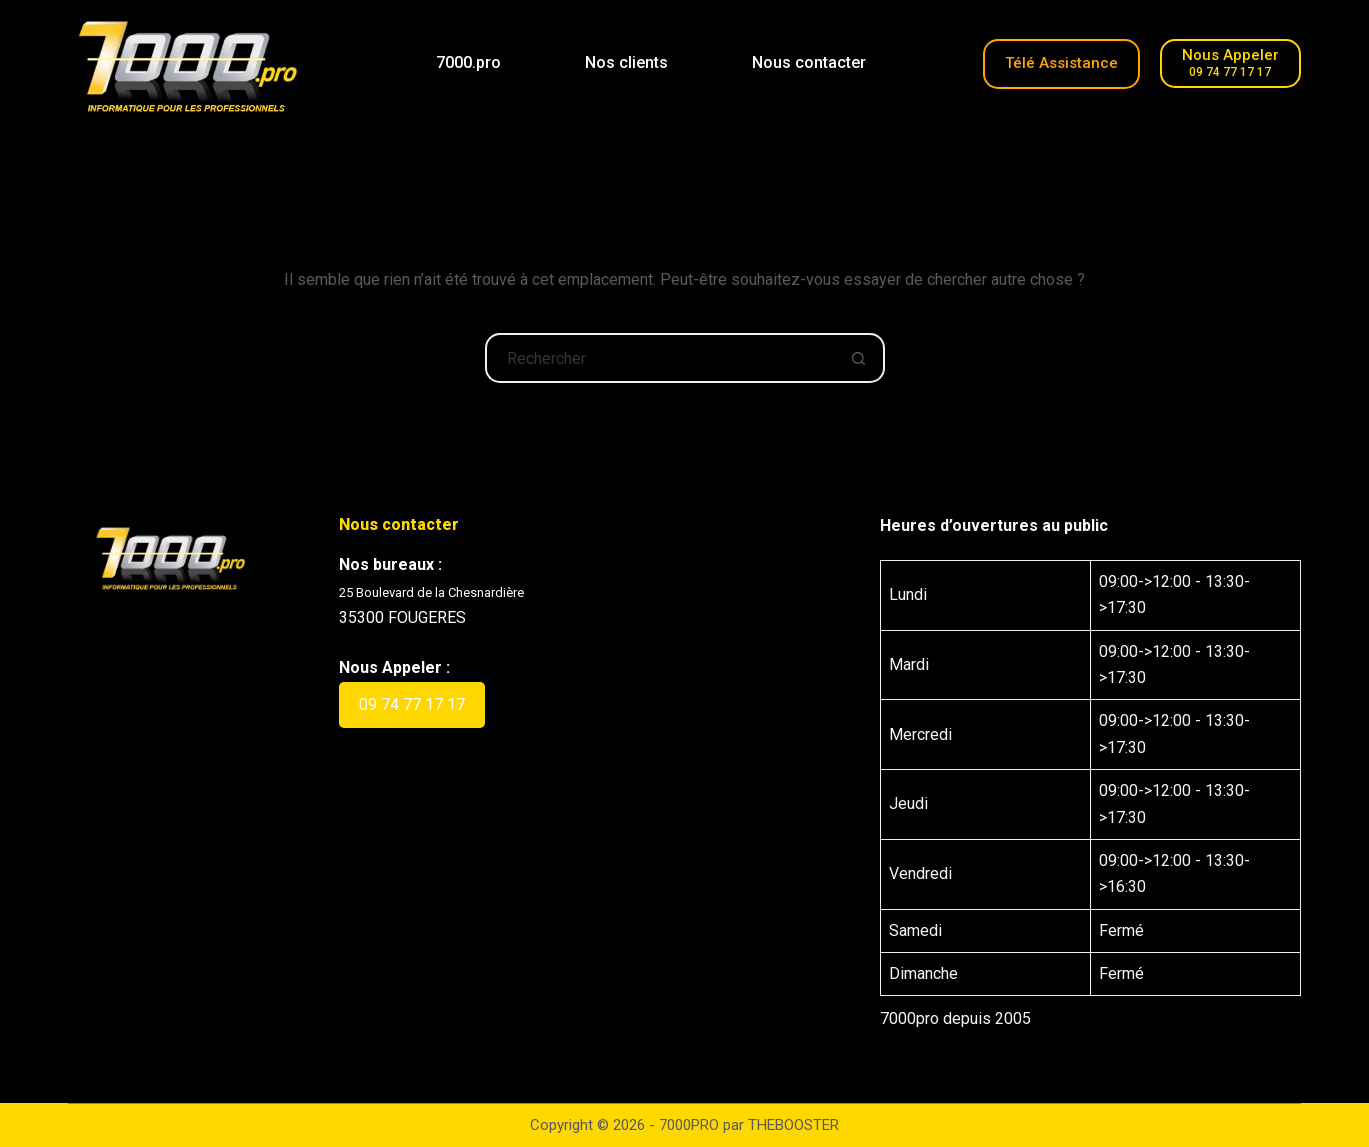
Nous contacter (809, 62)
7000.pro (468, 62)
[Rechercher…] (660, 358)
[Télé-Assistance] (1061, 64)
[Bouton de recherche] (860, 358)
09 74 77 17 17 (412, 704)
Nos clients (626, 62)
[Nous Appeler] (1230, 63)
